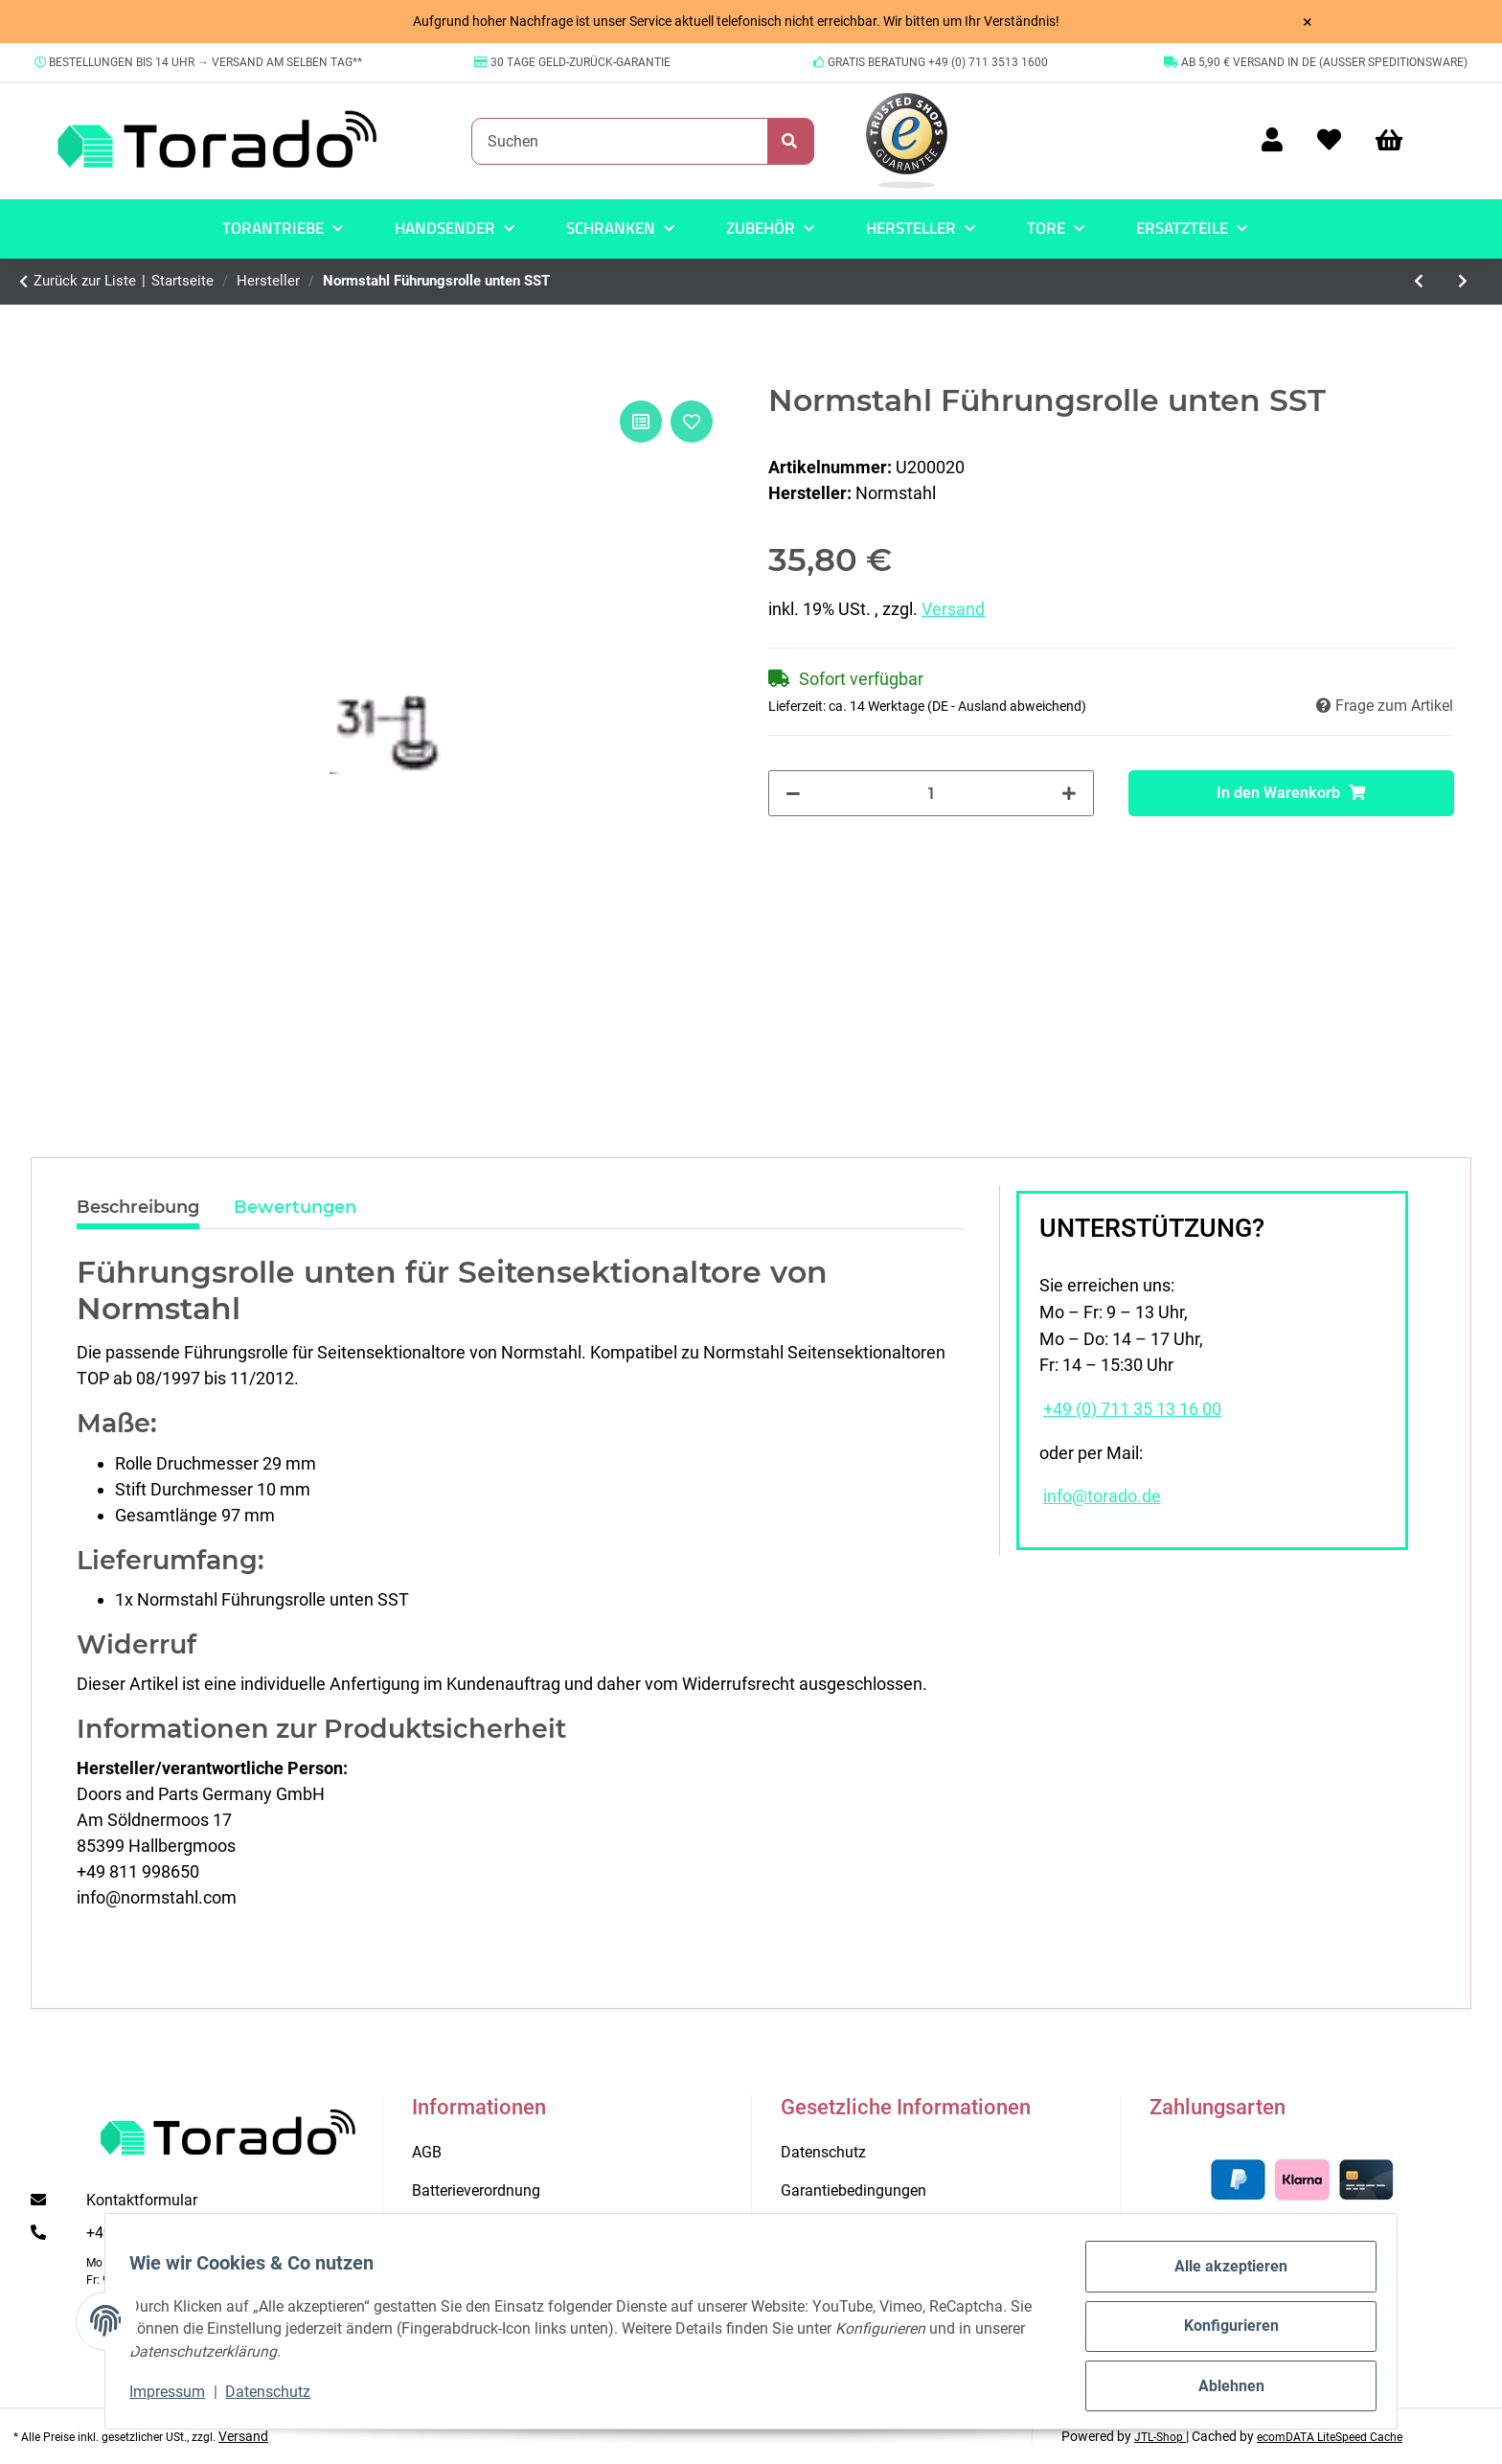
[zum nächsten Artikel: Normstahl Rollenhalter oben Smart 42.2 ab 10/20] (1463, 282)
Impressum (178, 2397)
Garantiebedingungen (853, 2190)
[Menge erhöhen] (1069, 793)
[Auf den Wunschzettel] (692, 421)
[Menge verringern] (793, 793)
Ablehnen (1221, 2388)
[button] (1272, 141)
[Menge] (931, 793)
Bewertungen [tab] (295, 1207)
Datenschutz (278, 2397)
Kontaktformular (141, 2200)
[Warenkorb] (1397, 141)
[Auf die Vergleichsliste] (641, 421)
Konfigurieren (1220, 2332)
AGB (427, 2152)
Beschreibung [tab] (138, 1207)
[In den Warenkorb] (1291, 793)
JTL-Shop (1160, 2437)
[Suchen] (619, 141)
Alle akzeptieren (1221, 2277)
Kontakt (438, 2229)
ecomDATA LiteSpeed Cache (1329, 2437)
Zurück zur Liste (85, 280)
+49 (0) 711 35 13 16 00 (1132, 1409)
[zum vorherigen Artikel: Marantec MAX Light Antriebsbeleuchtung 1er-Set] (1420, 282)
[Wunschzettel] (1329, 141)
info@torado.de (1102, 1496)
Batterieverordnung (476, 2190)
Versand (953, 609)
